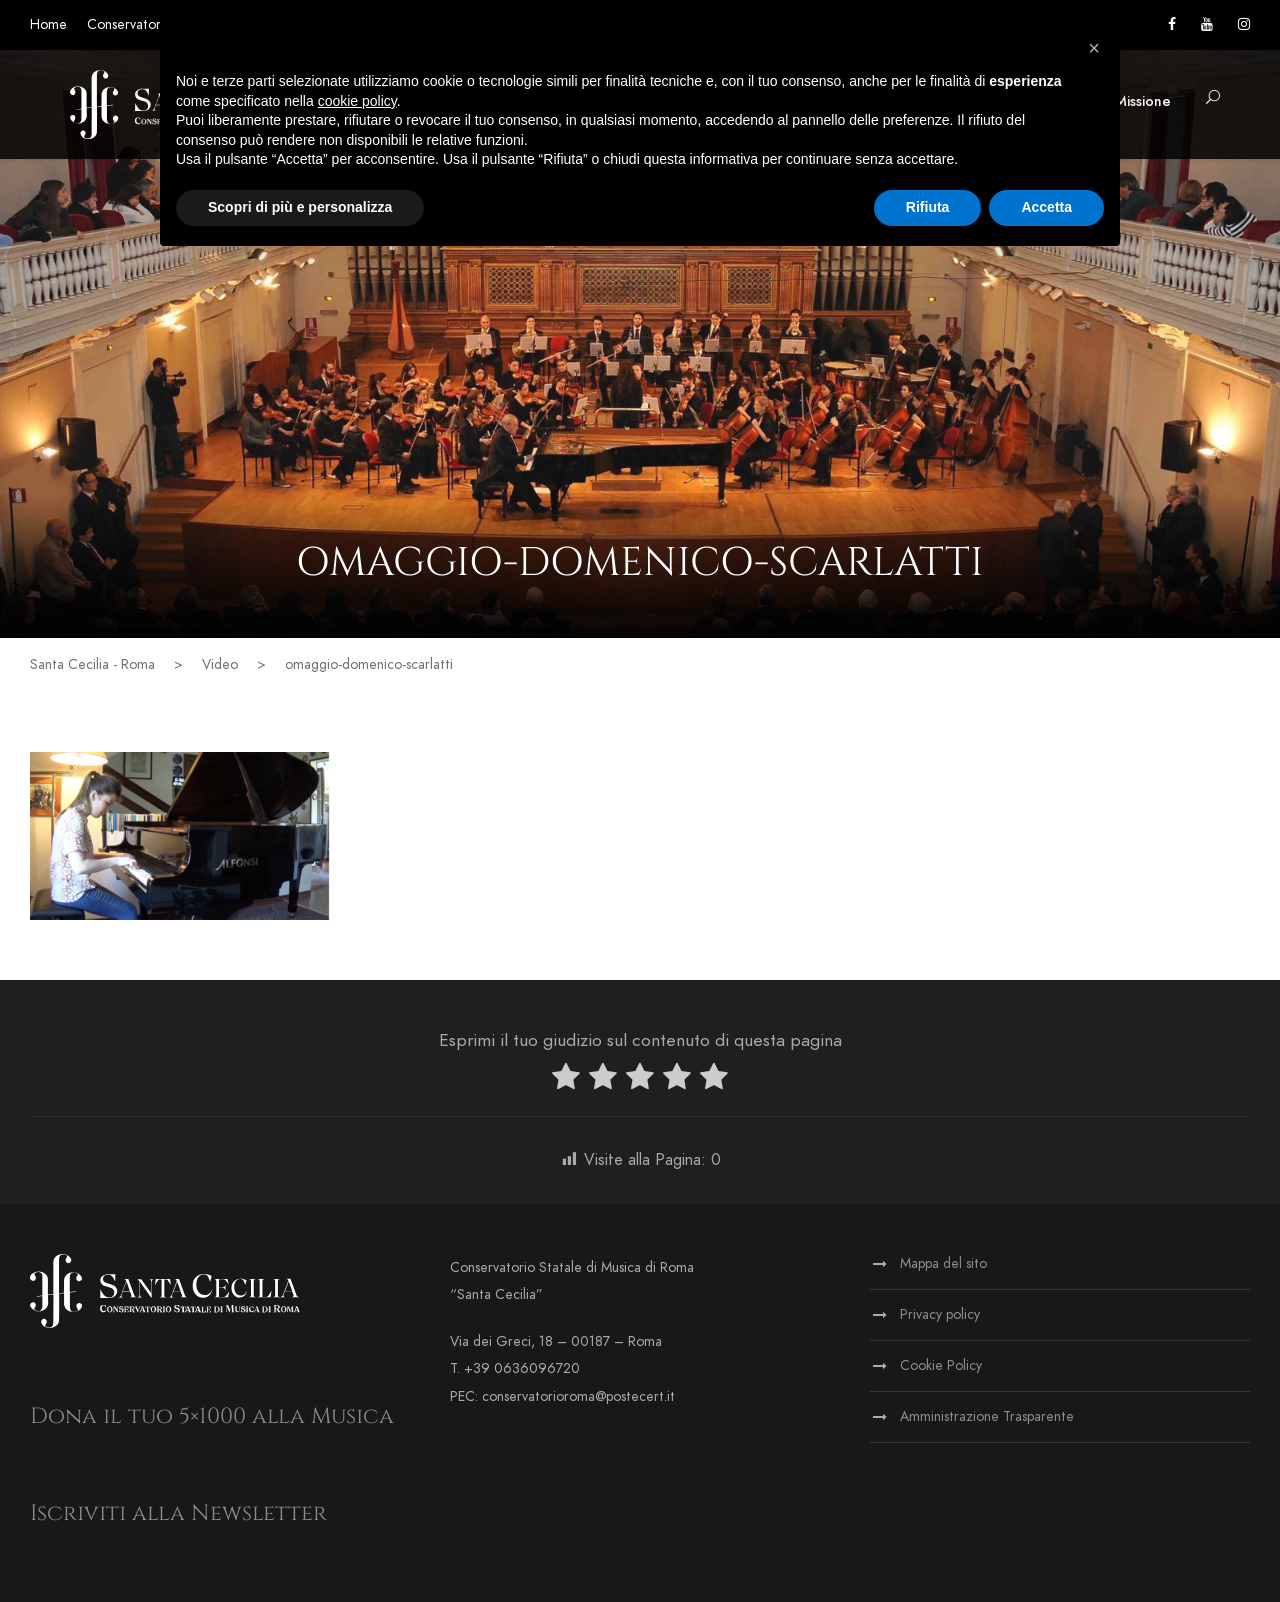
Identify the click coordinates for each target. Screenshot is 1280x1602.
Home (48, 24)
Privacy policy (940, 1314)
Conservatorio (129, 24)
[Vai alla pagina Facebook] (1172, 24)
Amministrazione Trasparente (987, 1416)
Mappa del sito (943, 1263)
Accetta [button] (1046, 207)
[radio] (566, 1080)
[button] (1213, 98)
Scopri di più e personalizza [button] (300, 207)
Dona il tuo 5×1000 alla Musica (212, 1416)
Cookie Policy (941, 1365)
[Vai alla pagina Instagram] (1244, 24)
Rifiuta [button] (928, 207)
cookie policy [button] (357, 101)
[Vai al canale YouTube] (1207, 24)
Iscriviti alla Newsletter (178, 1513)
